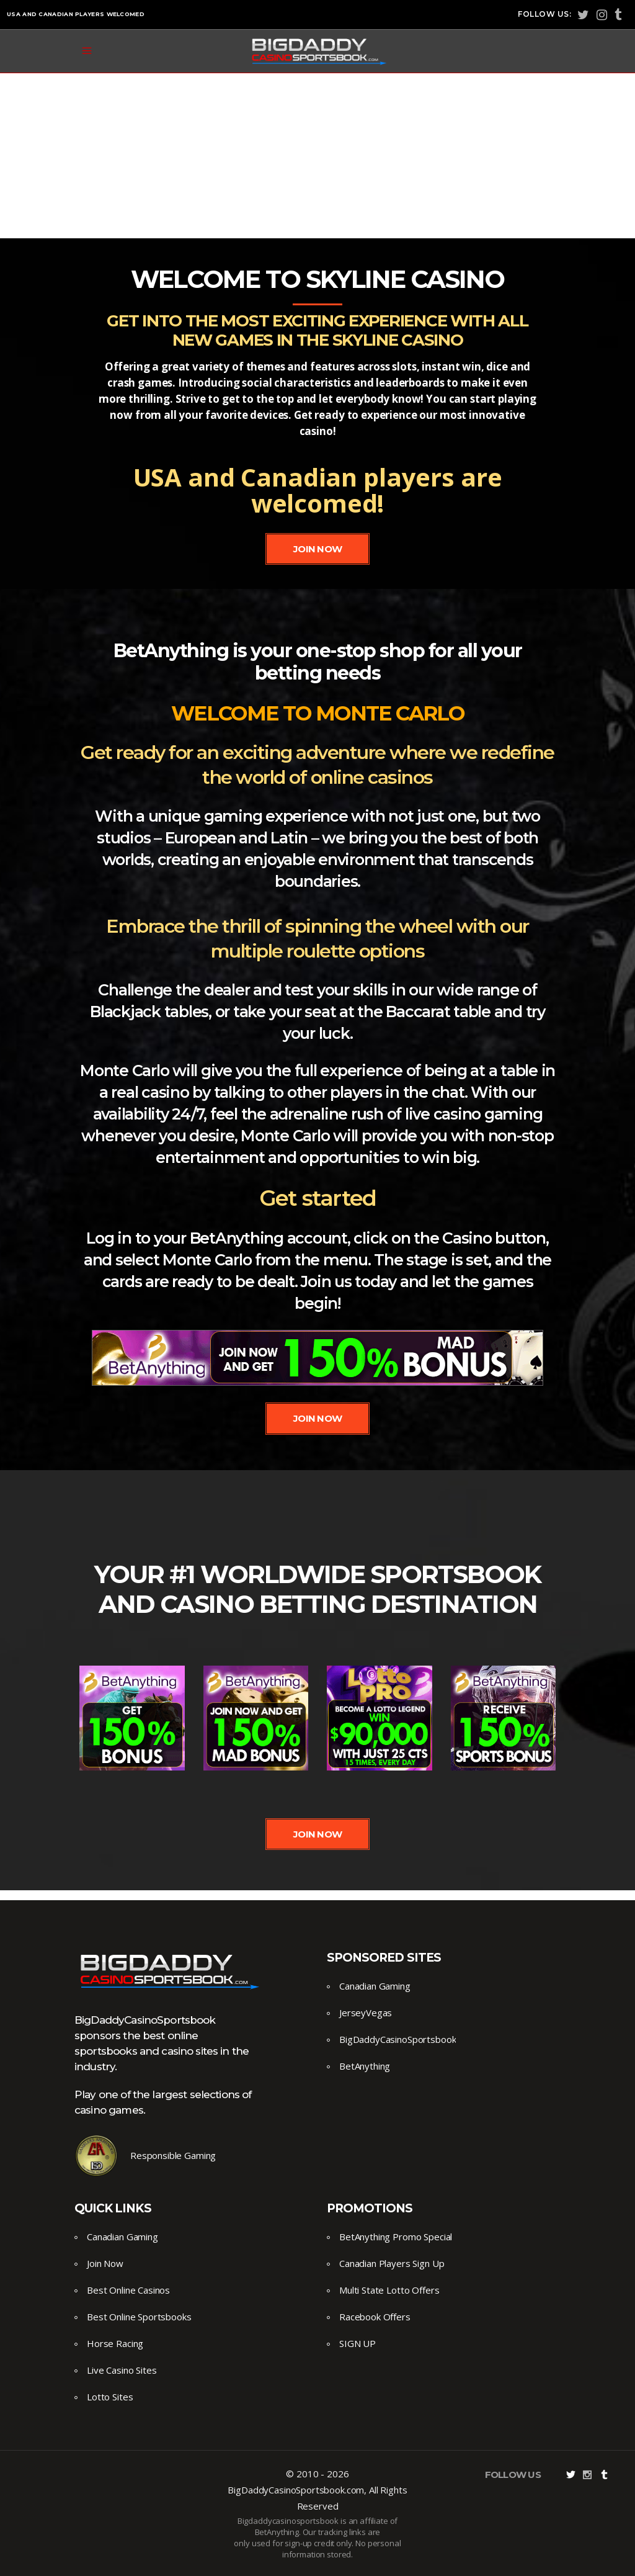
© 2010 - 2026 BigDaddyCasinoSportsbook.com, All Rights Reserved (317, 2489)
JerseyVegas (365, 2012)
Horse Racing (115, 2343)
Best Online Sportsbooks (139, 2316)
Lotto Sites (110, 2396)
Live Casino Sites (121, 2370)
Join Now (105, 2263)
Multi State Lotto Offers (389, 2290)
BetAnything (364, 2066)
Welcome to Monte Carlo (317, 713)
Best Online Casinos (128, 2290)
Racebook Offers (375, 2316)
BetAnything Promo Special (395, 2236)
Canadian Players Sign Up (391, 2263)
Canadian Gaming (375, 1986)
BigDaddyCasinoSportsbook (397, 2039)
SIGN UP (357, 2343)
